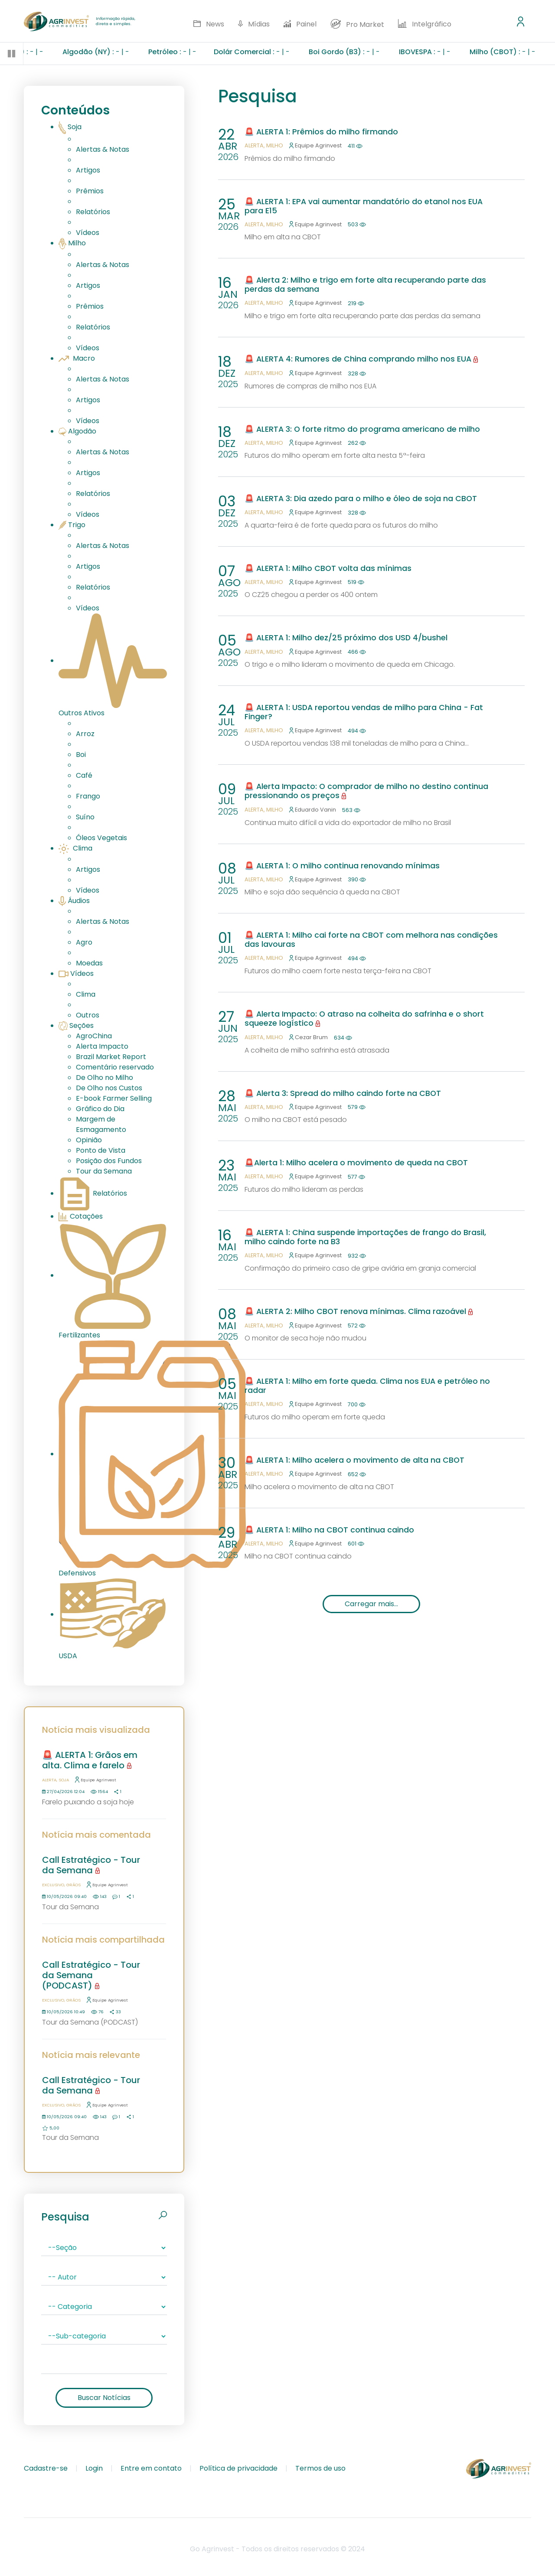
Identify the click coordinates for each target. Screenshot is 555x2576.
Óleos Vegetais (101, 838)
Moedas (89, 963)
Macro (77, 358)
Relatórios (93, 212)
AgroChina (94, 1036)
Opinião (89, 1140)
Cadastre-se (46, 2468)
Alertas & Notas (102, 149)
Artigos (88, 170)
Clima (75, 848)
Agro (84, 942)
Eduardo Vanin (312, 809)
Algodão (77, 431)
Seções (76, 1025)
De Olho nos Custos (109, 1088)
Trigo (72, 525)
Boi (81, 755)
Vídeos (87, 233)
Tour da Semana (104, 1171)
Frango (88, 796)
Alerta (49, 1780)
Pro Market (357, 24)
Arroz (85, 734)
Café (84, 775)
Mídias (254, 24)
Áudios (74, 901)
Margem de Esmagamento (101, 1124)
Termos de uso (320, 2468)
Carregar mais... (371, 1604)
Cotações (81, 1216)
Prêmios (90, 191)
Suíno (85, 817)
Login (94, 2468)
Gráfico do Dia (100, 1109)
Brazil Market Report (111, 1057)
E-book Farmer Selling (114, 1098)
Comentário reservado (115, 1067)
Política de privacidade (238, 2468)
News (208, 24)
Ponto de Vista (100, 1150)
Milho (72, 243)
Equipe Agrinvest (95, 1780)
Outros (87, 1015)
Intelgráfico (424, 24)
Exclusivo (53, 1885)
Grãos (73, 1885)
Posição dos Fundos (109, 1161)
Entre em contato (151, 2468)
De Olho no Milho (104, 1078)
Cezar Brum (308, 1037)
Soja (70, 127)
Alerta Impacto (102, 1046)
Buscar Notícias (104, 2398)
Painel (300, 24)
